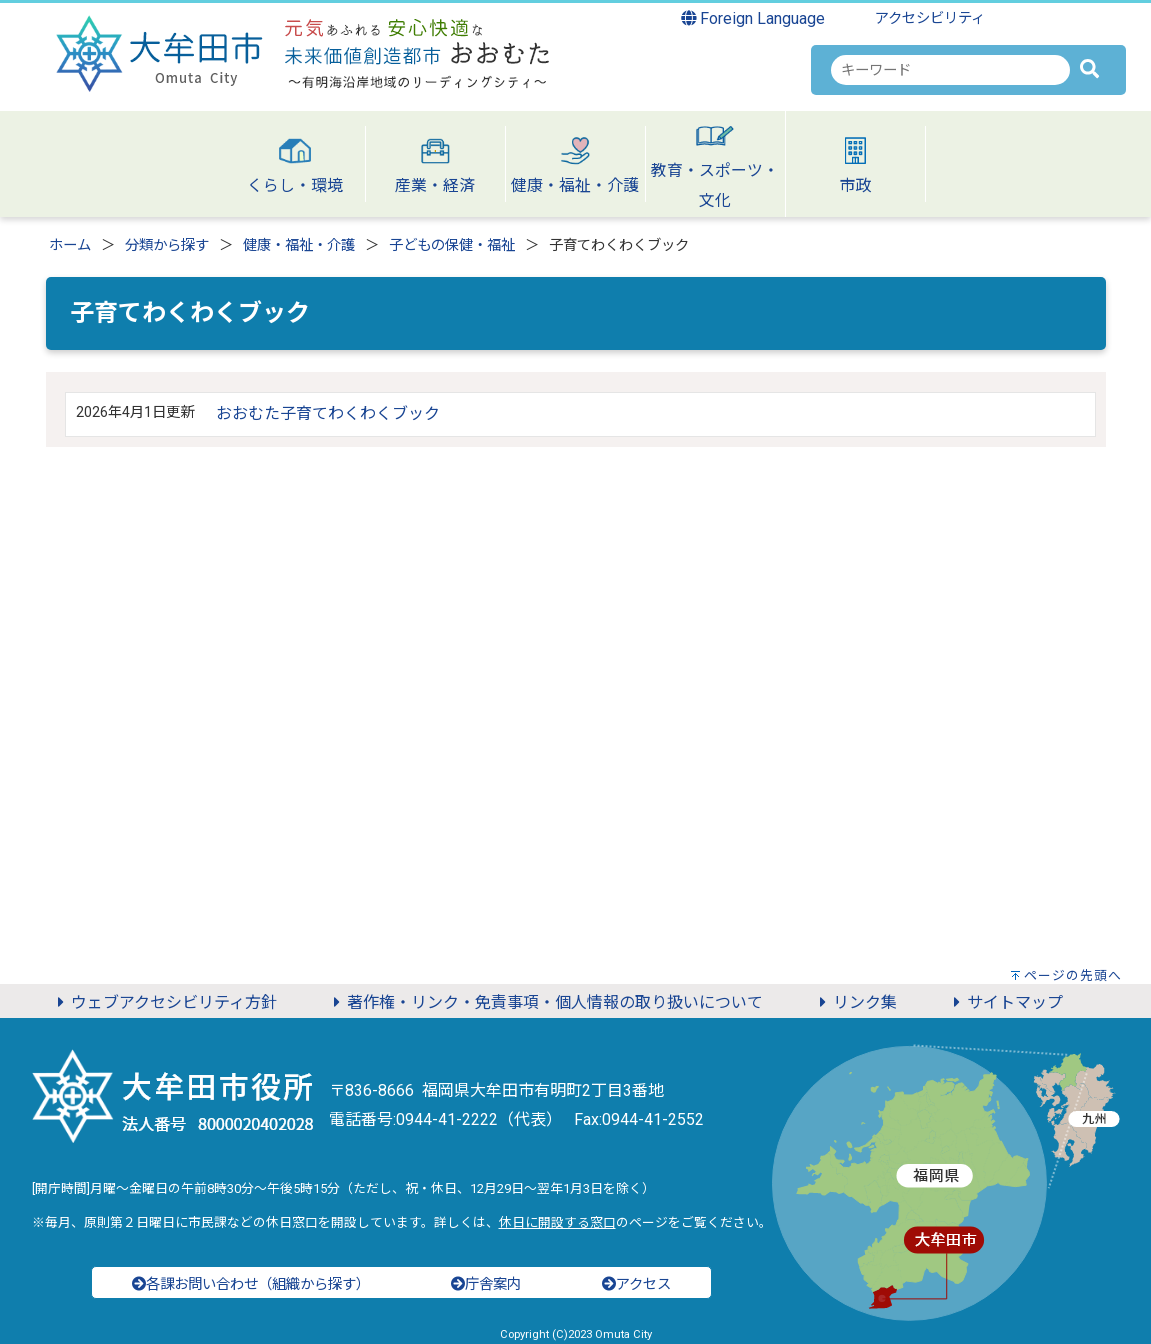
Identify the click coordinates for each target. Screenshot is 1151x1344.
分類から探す (167, 245)
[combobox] (950, 70)
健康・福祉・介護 (299, 245)
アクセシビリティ (930, 18)
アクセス (636, 1284)
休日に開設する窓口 (557, 1222)
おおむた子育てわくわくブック (328, 413)
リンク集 (855, 1002)
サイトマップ (1005, 1002)
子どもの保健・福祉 (452, 245)
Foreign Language (753, 18)
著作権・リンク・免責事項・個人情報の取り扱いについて (545, 1002)
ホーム (70, 245)
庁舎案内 (486, 1284)
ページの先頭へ (1073, 975)
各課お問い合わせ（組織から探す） (251, 1284)
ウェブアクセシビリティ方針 (164, 1002)
